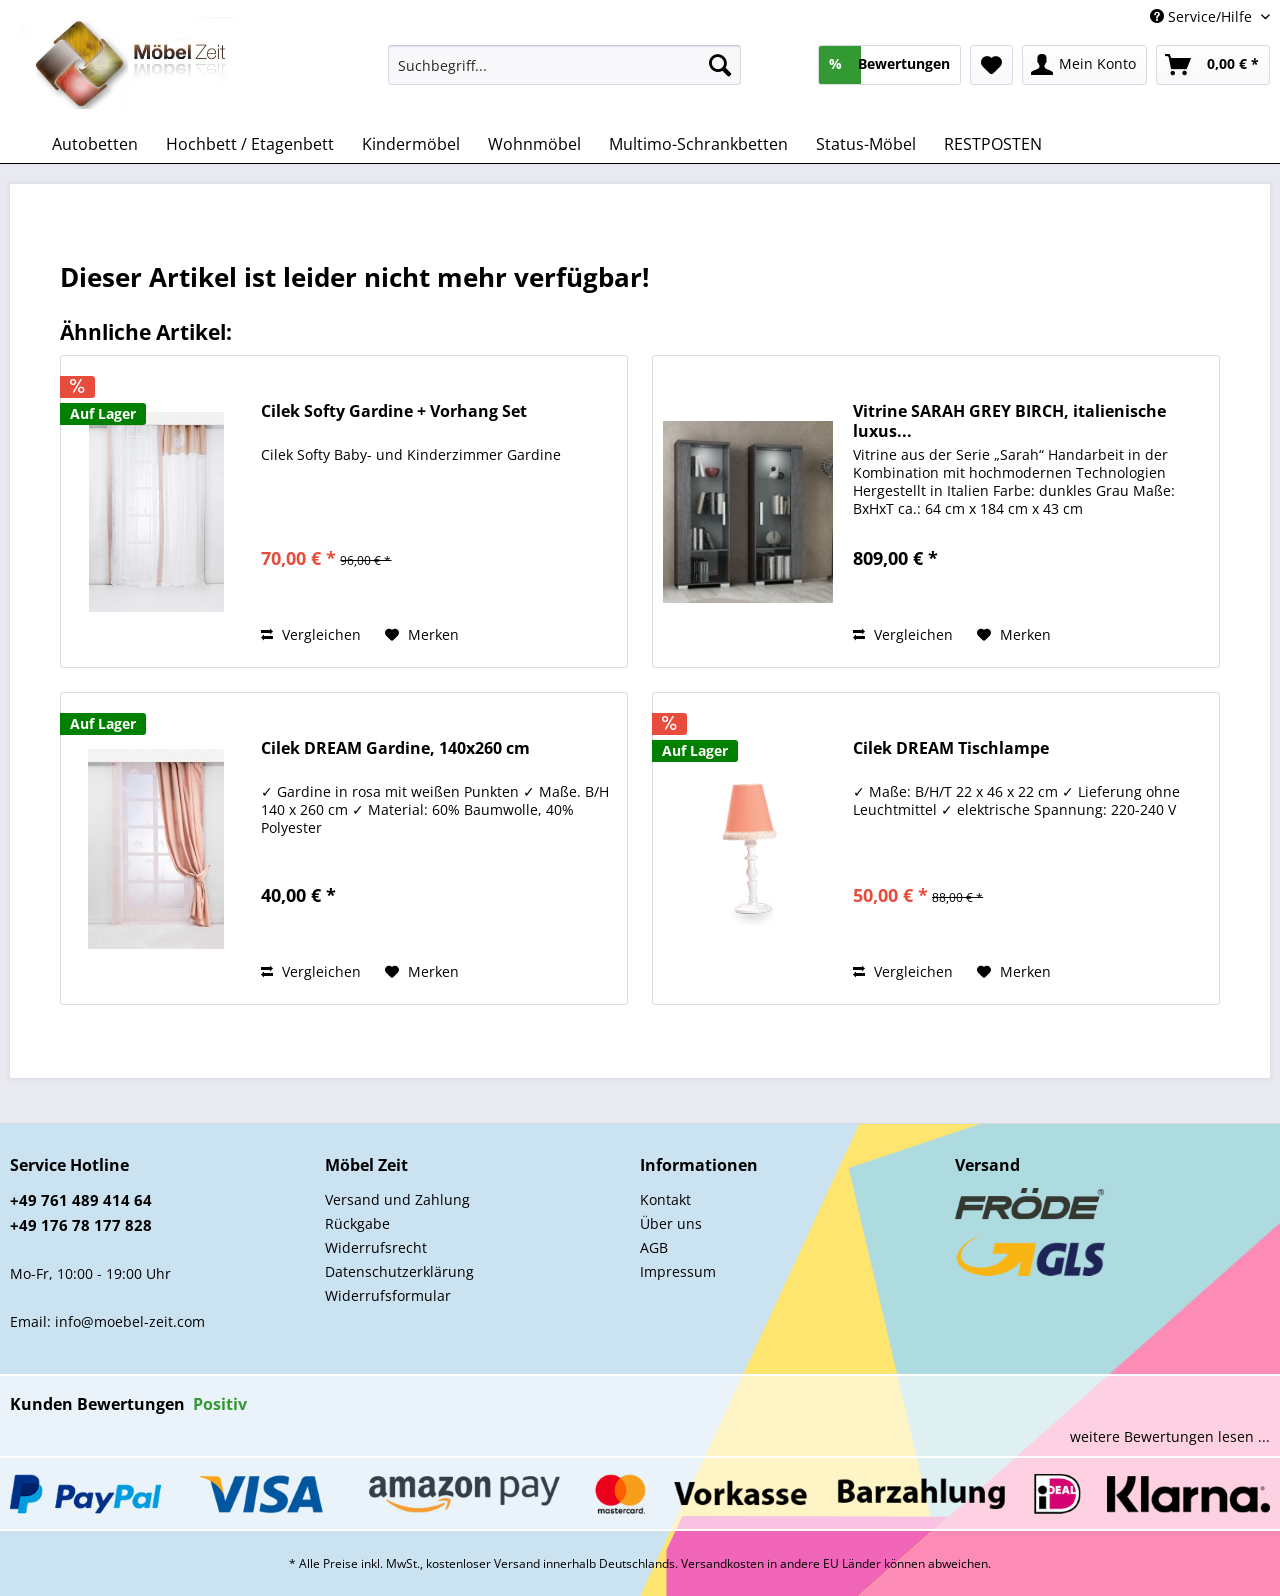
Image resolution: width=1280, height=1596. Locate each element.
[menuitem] (564, 74)
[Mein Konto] (1084, 65)
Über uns (671, 1223)
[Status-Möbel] (866, 144)
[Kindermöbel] (411, 144)
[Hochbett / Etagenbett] (250, 144)
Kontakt (665, 1199)
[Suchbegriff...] (564, 65)
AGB (654, 1247)
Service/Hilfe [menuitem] (1203, 16)
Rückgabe (357, 1223)
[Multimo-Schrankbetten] (698, 144)
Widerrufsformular (388, 1295)
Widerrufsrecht (376, 1247)
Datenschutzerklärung (399, 1271)
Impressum (678, 1271)
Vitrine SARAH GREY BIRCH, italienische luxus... (1009, 421)
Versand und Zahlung (397, 1199)
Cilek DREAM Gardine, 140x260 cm (395, 748)
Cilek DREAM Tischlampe (951, 748)
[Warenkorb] (1213, 65)
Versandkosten (722, 1563)
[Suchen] (720, 65)
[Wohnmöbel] (534, 144)
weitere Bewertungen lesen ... (1170, 1436)
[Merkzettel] (991, 65)
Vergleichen (311, 634)
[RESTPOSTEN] (993, 144)
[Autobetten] (95, 144)
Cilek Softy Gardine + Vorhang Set (394, 411)
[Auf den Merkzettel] (422, 635)
